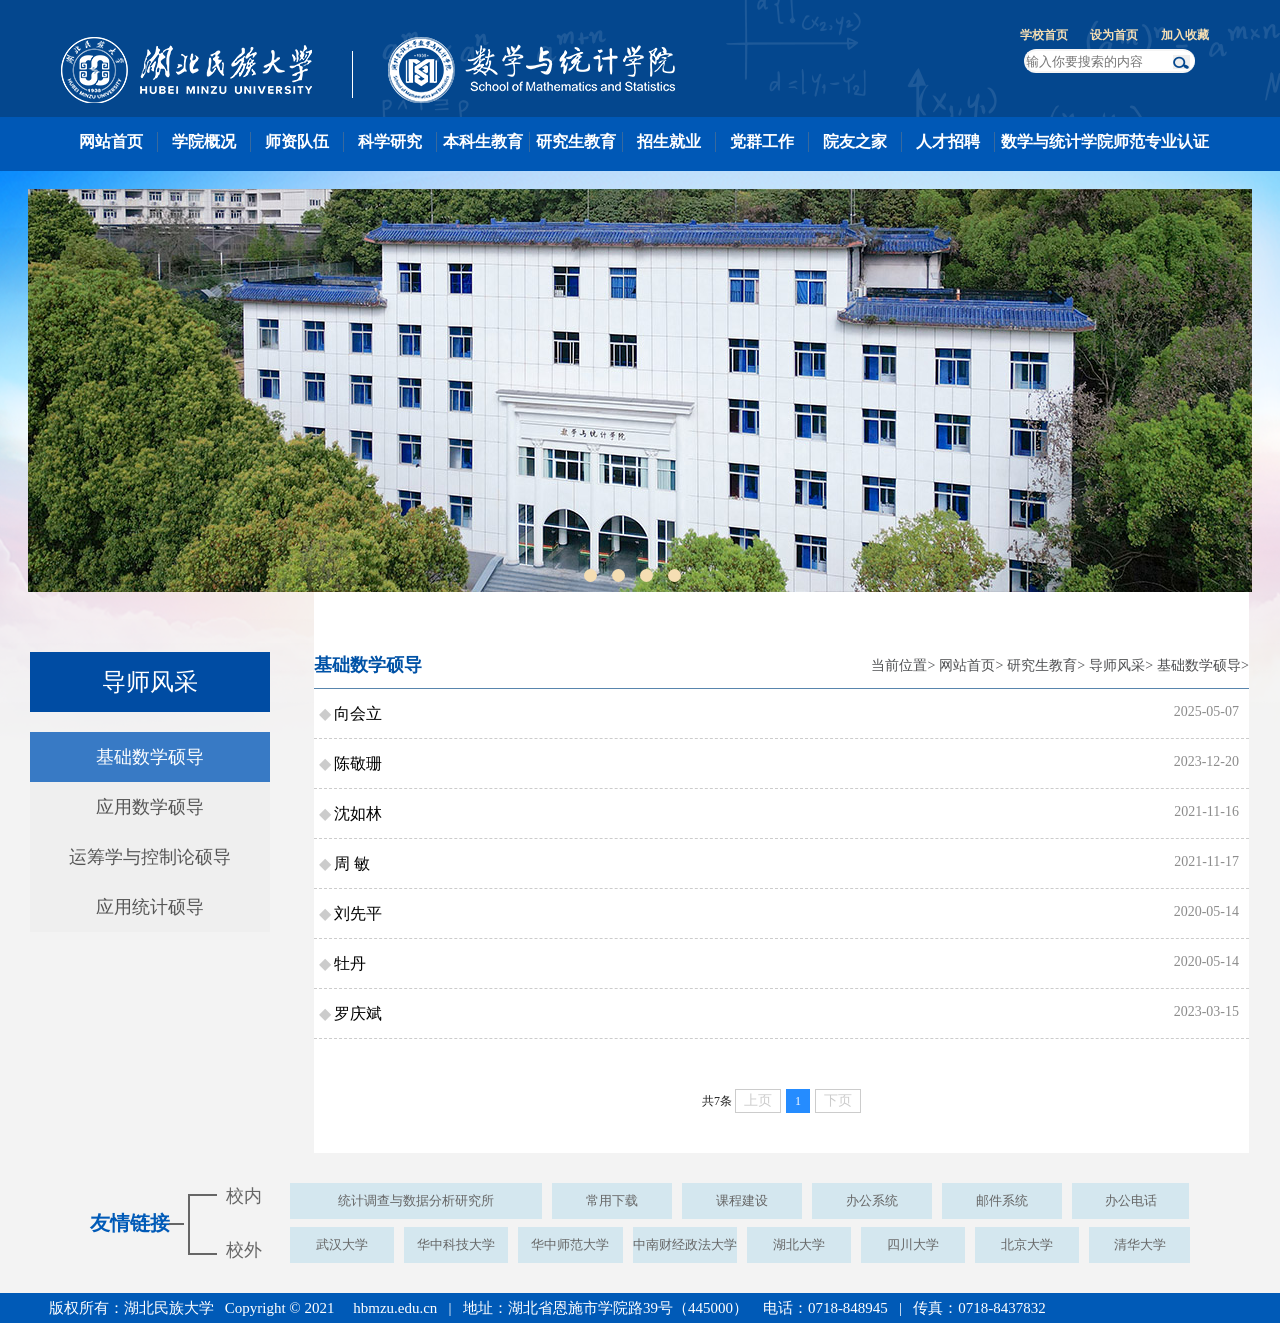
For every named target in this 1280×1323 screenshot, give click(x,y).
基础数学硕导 (150, 757)
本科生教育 (483, 141)
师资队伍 (297, 141)
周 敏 (352, 863)
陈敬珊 (358, 763)
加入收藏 (1185, 35)
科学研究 (390, 141)
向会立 (358, 713)
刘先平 (358, 913)
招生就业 (669, 141)
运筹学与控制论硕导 (150, 857)
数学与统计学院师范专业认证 (1105, 141)
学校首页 (1044, 35)
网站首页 (111, 141)
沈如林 (358, 813)
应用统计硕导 (150, 907)
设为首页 (1114, 35)
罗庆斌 (358, 1013)
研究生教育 (576, 141)
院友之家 (855, 141)
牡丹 (350, 963)
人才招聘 (948, 141)
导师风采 (1117, 665)
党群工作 (762, 141)
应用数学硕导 (150, 807)
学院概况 (204, 141)
